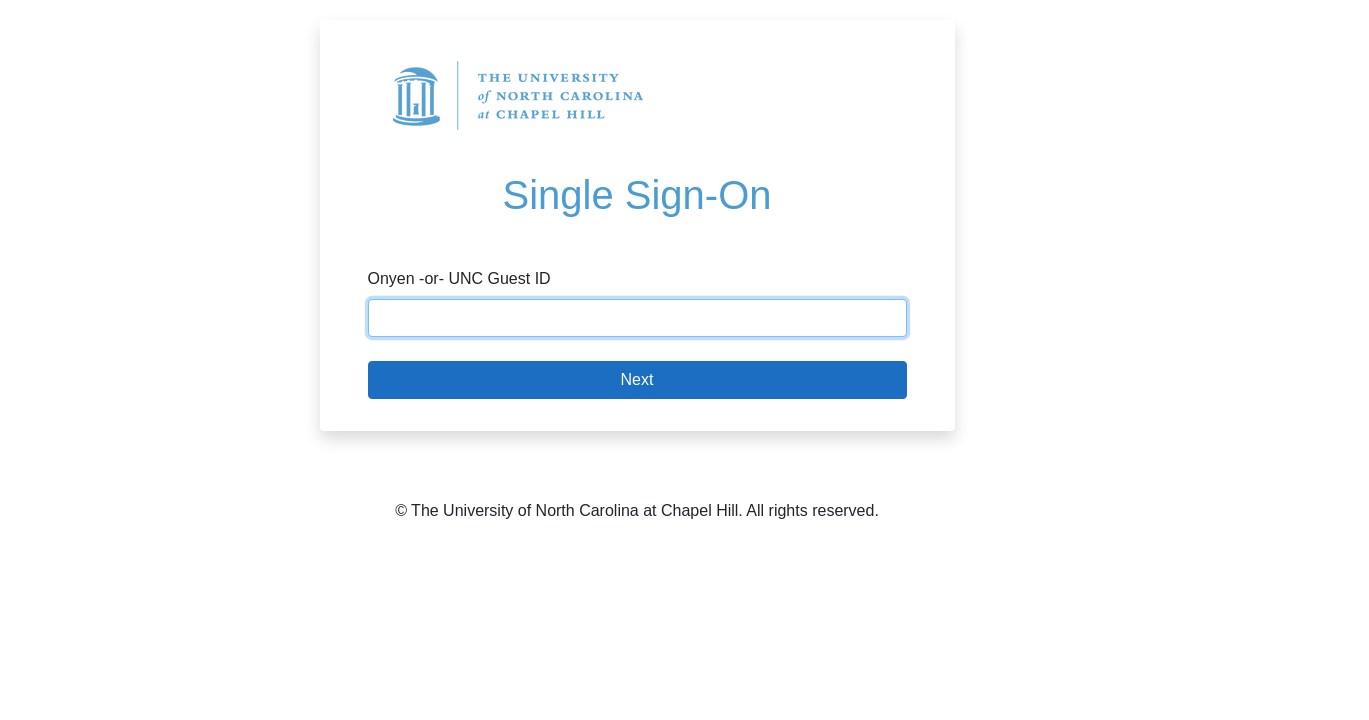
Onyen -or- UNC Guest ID (459, 278)
